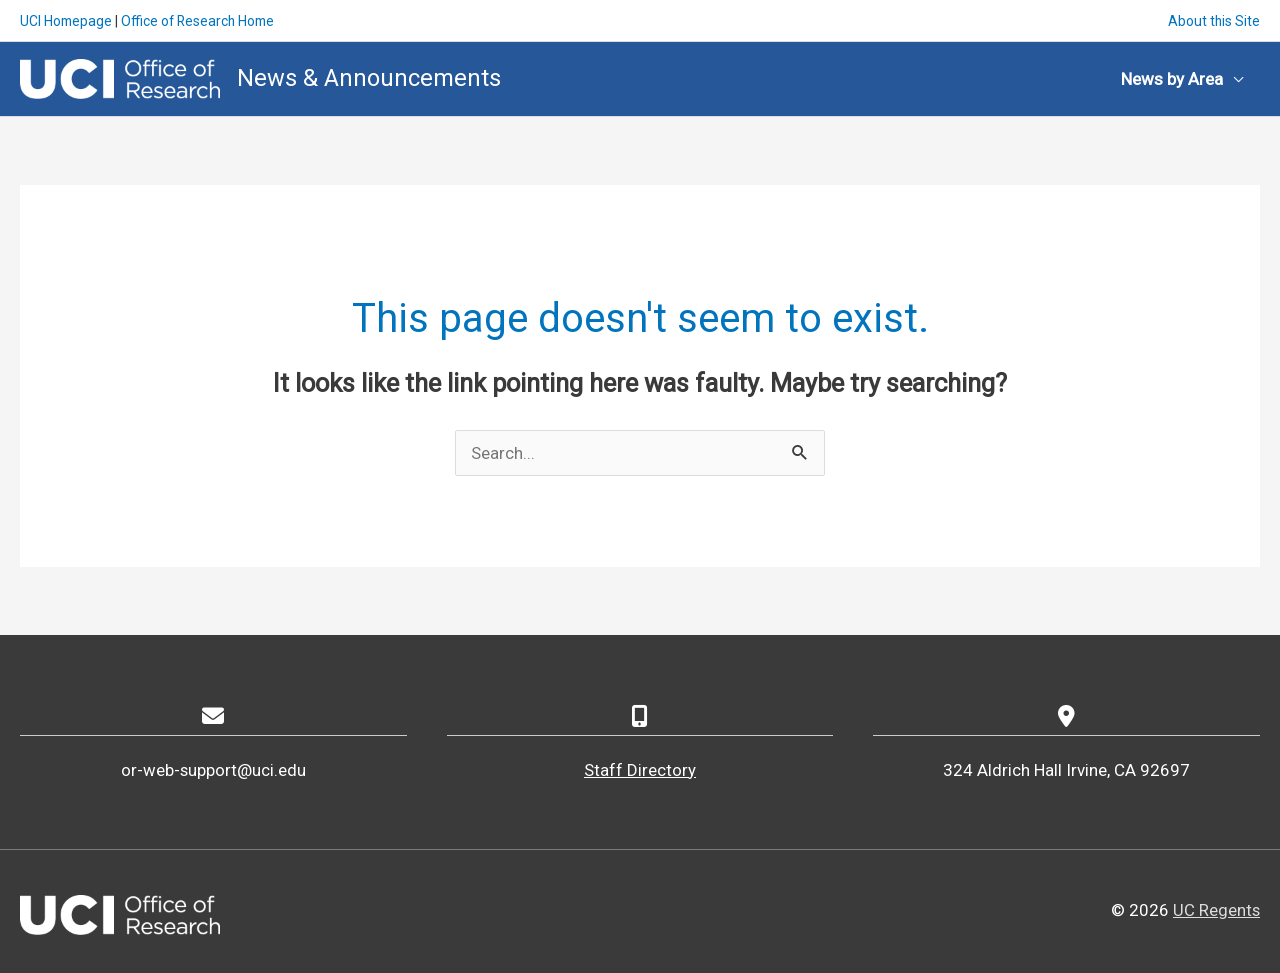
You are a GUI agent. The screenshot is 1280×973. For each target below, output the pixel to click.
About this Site (1213, 20)
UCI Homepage (67, 20)
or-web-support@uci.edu (213, 769)
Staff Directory (640, 769)
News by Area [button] (1172, 78)
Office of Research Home (202, 20)
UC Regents (1216, 909)
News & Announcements (370, 77)
